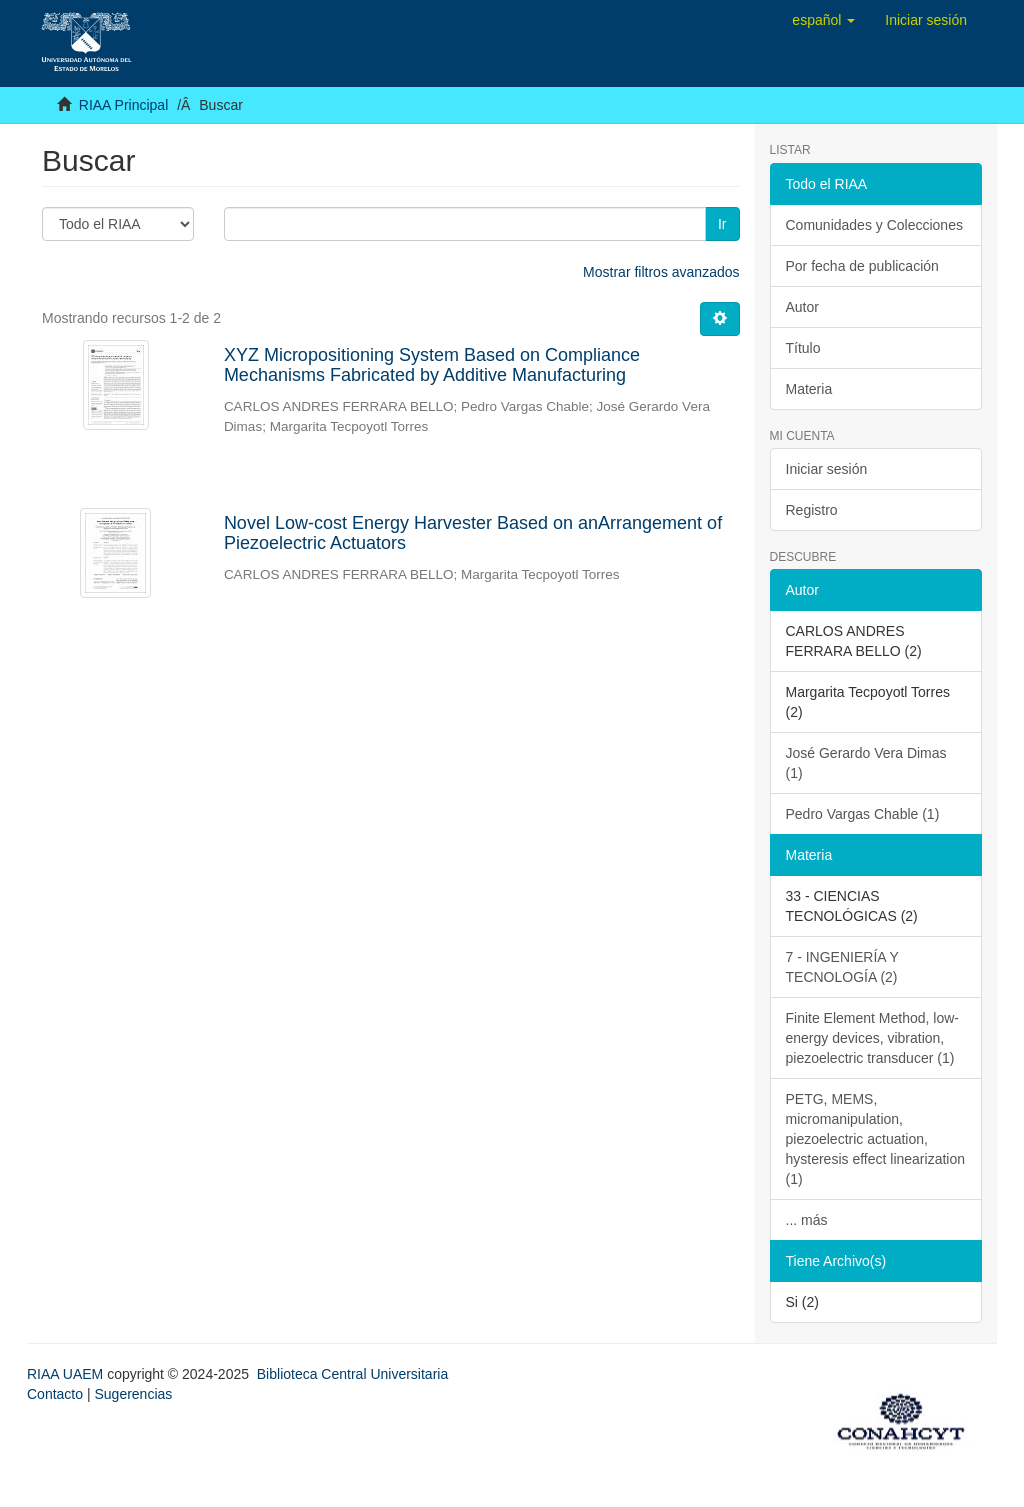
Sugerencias (133, 1394)
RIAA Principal (123, 105)
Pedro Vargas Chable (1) (863, 814)
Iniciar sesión (827, 469)
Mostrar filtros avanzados (661, 272)
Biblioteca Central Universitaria (352, 1374)
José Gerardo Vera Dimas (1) (866, 763)
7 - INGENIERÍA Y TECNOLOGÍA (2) (842, 967)
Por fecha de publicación (862, 266)
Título (803, 348)
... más (807, 1220)
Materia (809, 389)
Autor (802, 307)
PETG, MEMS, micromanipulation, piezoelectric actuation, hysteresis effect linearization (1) (876, 1139)
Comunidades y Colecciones (874, 225)
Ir (722, 224)
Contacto (55, 1394)
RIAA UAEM (67, 1374)
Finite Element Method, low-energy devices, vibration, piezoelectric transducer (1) (873, 1038)
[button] (823, 20)
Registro (812, 510)
